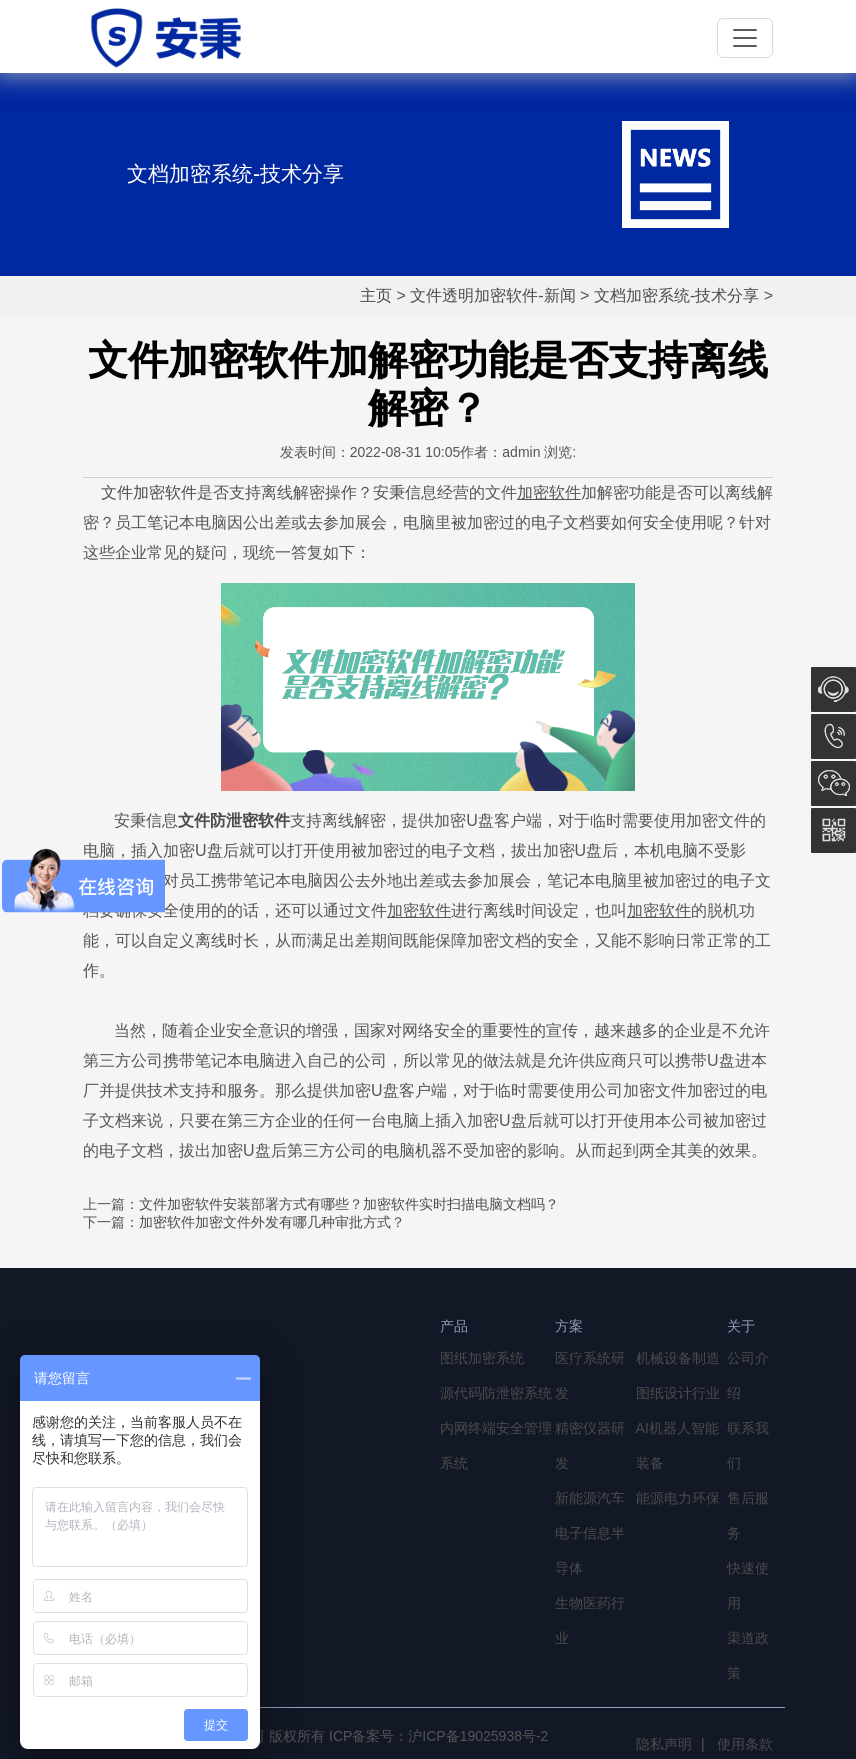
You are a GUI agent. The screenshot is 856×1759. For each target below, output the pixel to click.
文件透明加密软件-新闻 (492, 295)
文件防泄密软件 (234, 820)
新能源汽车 (590, 1498)
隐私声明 (664, 1744)
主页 (376, 295)
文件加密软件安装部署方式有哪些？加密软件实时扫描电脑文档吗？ (349, 1204)
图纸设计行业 (678, 1393)
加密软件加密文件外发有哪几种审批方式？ (272, 1222)
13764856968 (833, 736)
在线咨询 (833, 689)
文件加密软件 (149, 492)
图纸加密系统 (482, 1358)
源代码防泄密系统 (496, 1393)
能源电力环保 (678, 1498)
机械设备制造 (678, 1358)
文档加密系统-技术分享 (676, 295)
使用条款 (745, 1744)
